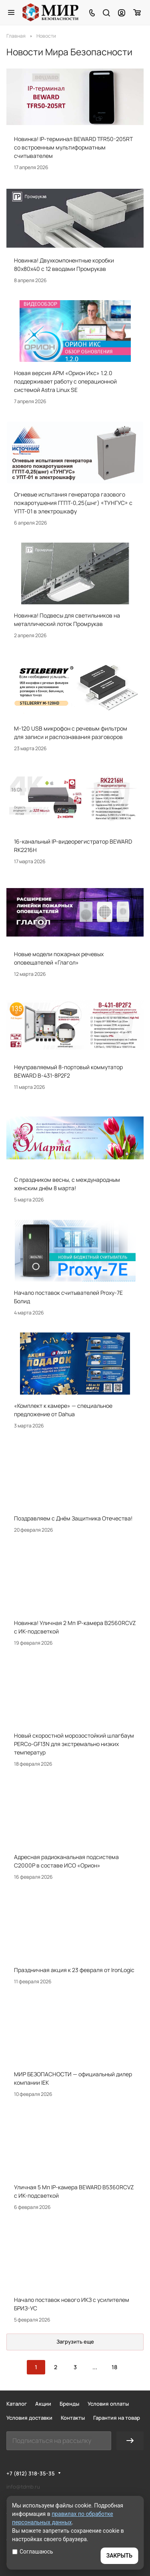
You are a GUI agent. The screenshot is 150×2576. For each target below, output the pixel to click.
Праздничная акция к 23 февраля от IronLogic (74, 1970)
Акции (43, 2403)
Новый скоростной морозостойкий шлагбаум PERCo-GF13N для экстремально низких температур (74, 1744)
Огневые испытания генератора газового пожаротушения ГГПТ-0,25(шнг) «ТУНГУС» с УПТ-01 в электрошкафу (73, 503)
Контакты (73, 2417)
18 (114, 2367)
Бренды (69, 2403)
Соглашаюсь (32, 2551)
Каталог (16, 2403)
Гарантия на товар (116, 2417)
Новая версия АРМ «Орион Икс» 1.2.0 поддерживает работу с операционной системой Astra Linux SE (65, 381)
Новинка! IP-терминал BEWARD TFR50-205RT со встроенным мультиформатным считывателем (73, 147)
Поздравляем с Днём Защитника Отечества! (73, 1518)
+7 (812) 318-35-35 (30, 2473)
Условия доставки (29, 2417)
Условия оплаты (108, 2403)
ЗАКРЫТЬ (119, 2555)
